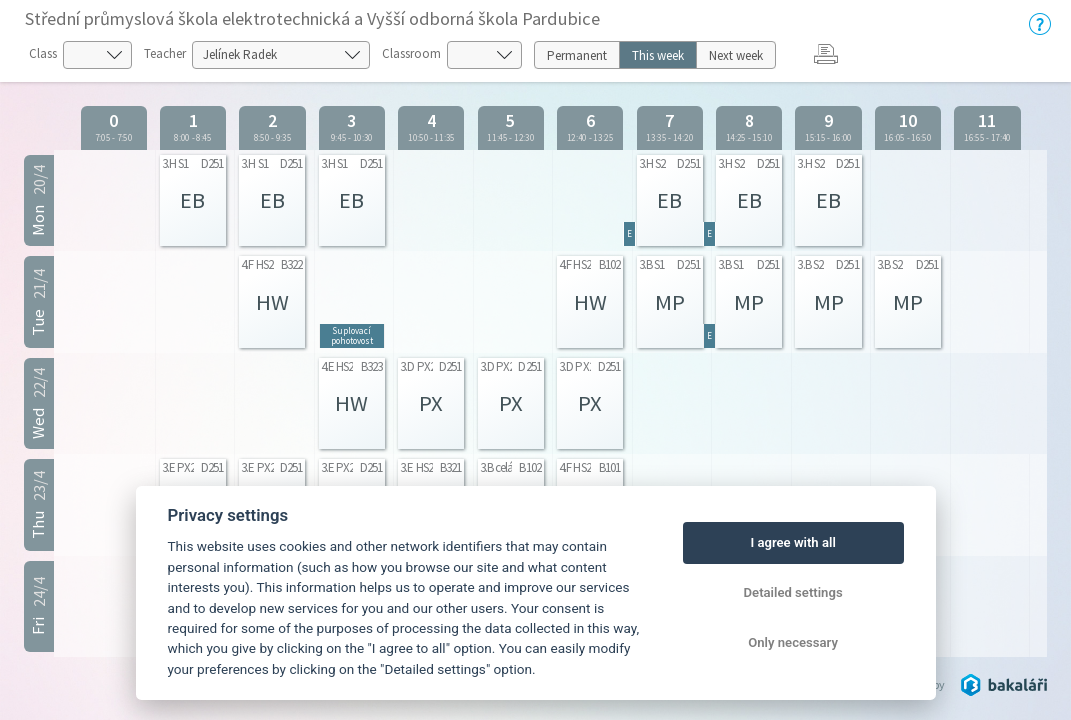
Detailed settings (793, 592)
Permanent (577, 55)
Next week (736, 55)
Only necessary (793, 642)
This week (658, 55)
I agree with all (792, 542)
